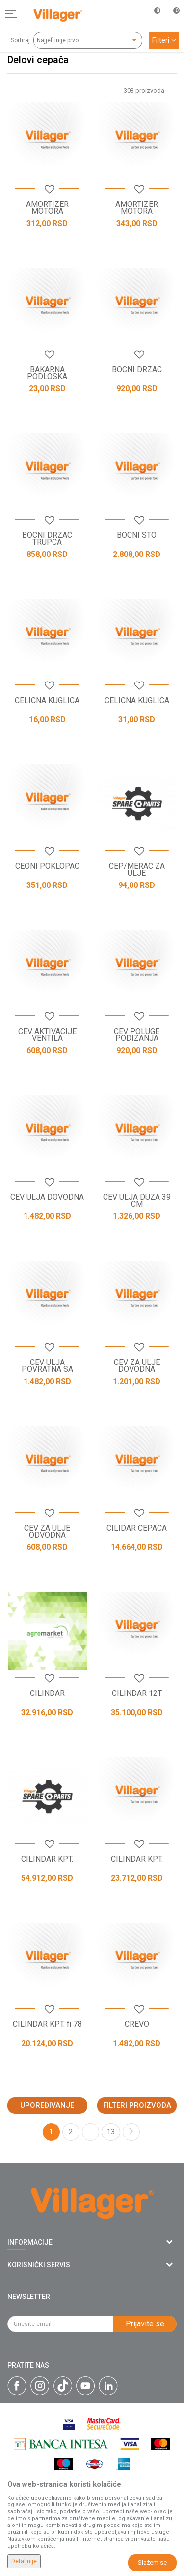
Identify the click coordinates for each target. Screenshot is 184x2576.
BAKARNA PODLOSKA (47, 373)
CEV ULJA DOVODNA (47, 1197)
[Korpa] (171, 24)
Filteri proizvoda (137, 2105)
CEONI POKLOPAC (47, 866)
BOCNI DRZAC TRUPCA (47, 539)
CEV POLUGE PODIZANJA (136, 1035)
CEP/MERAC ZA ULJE (137, 870)
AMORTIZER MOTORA (47, 208)
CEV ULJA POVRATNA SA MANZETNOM (47, 1369)
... (90, 2132)
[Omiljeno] (152, 13)
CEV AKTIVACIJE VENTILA (47, 1035)
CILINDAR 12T (137, 1693)
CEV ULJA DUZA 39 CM (137, 1201)
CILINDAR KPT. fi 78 (47, 2024)
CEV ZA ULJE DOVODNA (137, 1366)
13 (111, 2132)
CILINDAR (47, 1693)
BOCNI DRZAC (137, 369)
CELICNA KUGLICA (47, 700)
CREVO (137, 2024)
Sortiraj (20, 40)
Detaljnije (24, 2561)
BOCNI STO (137, 535)
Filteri (164, 40)
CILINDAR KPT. (47, 1859)
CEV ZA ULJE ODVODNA (47, 1532)
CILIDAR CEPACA (136, 1528)
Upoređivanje (47, 2105)
